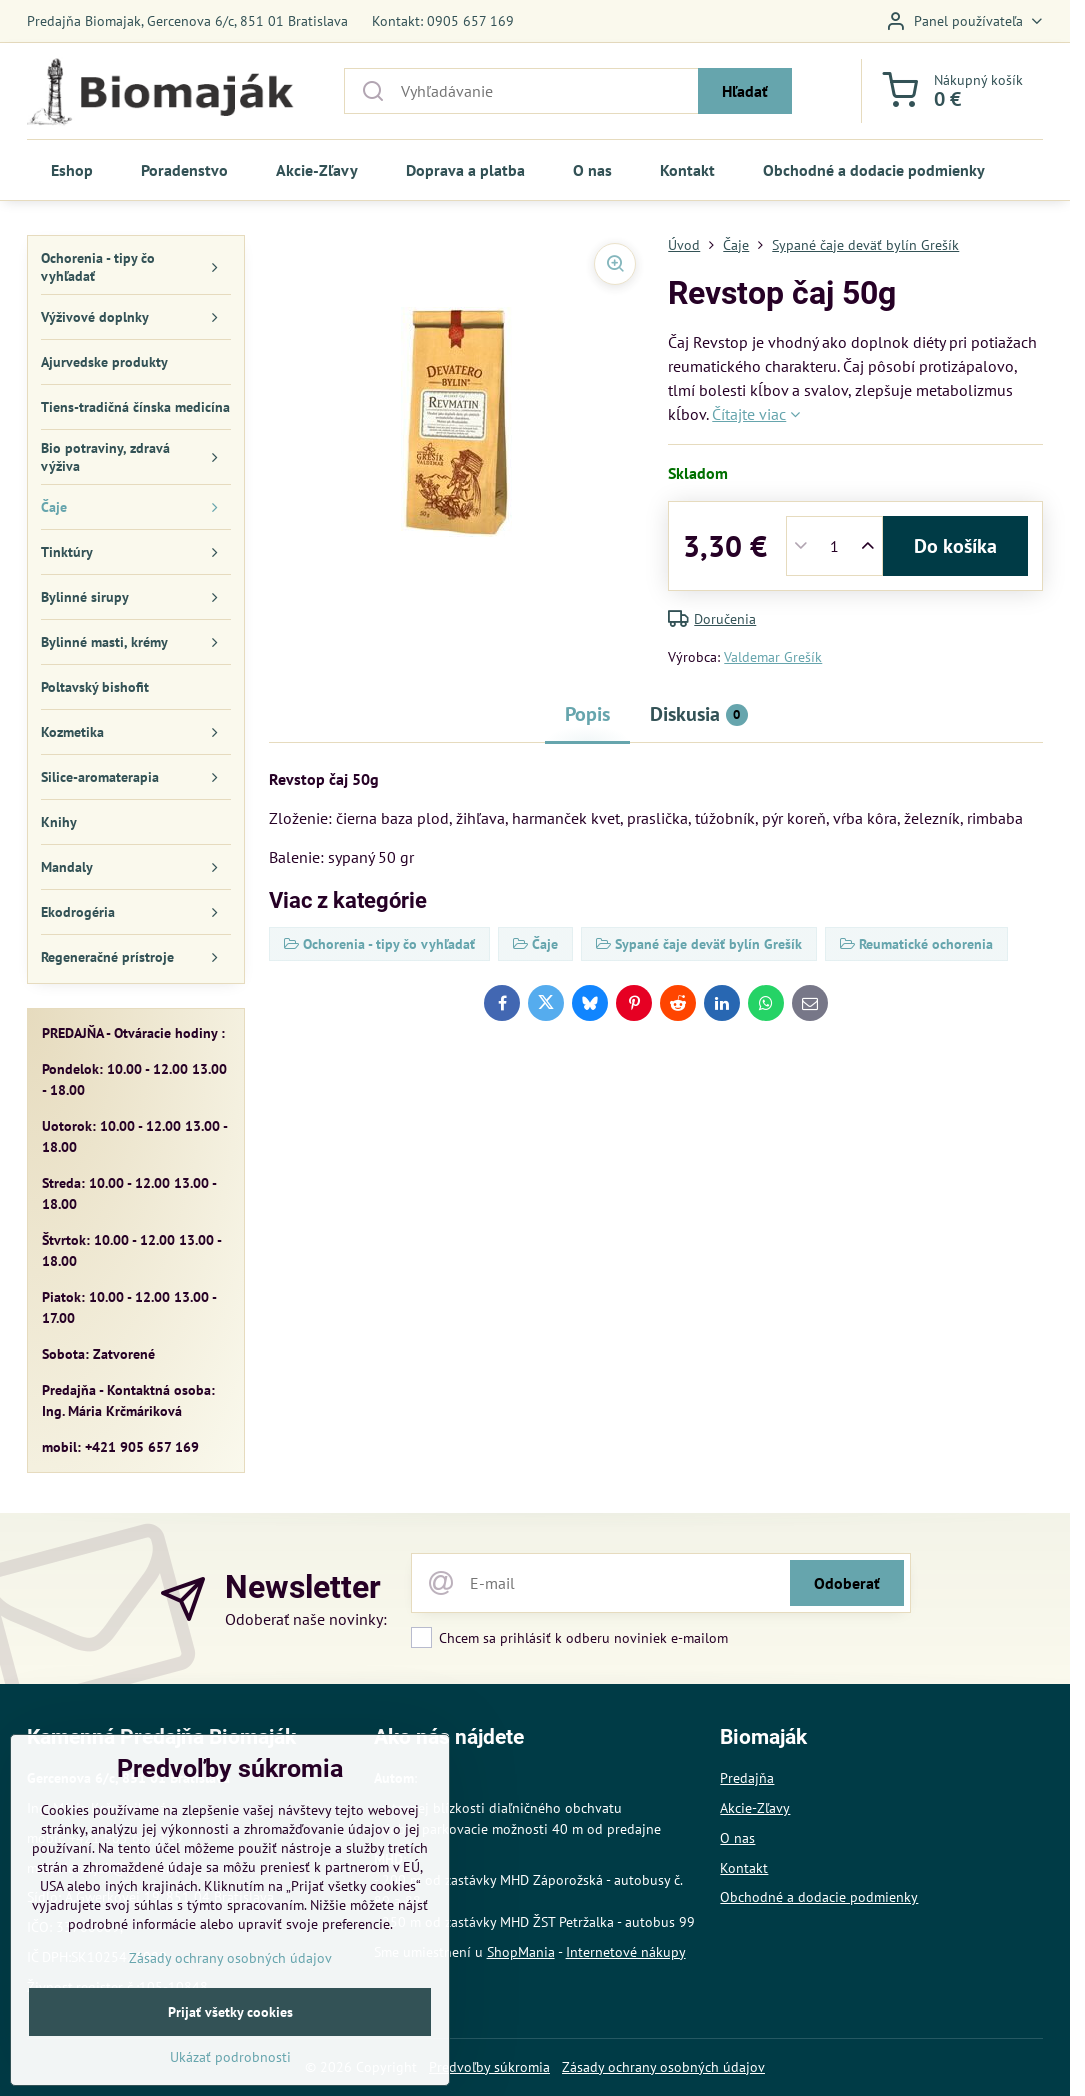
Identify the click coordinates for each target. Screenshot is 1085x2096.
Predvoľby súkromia (489, 2067)
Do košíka (955, 546)
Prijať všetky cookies (230, 2054)
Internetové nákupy (626, 1952)
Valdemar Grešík (773, 657)
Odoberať (847, 1583)
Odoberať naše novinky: (306, 1619)
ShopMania (521, 1952)
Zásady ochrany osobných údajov (663, 2067)
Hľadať (745, 91)
